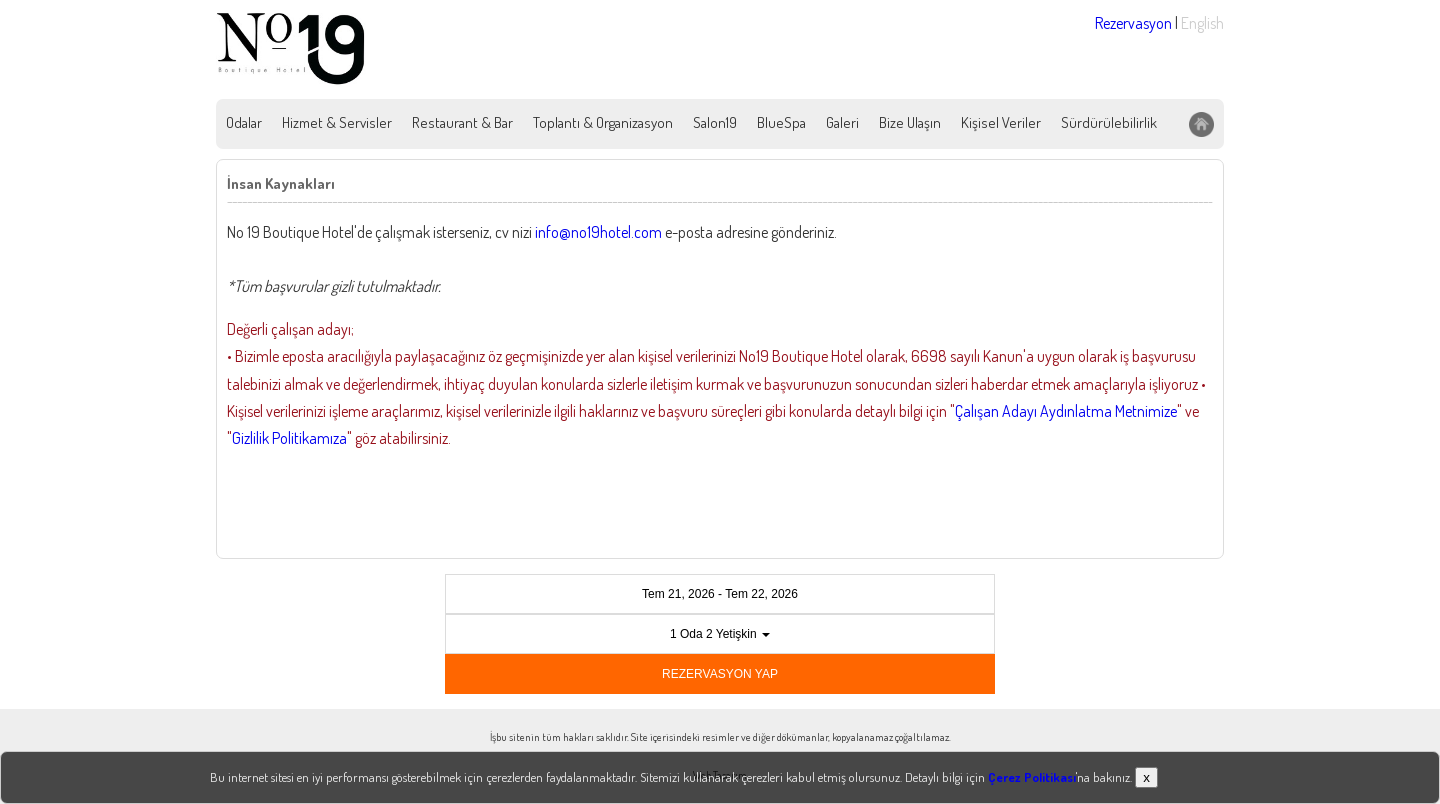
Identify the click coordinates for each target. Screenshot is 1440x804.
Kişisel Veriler (1001, 122)
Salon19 (715, 122)
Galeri (842, 122)
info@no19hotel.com (598, 232)
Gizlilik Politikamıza (289, 438)
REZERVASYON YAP (720, 674)
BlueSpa (781, 122)
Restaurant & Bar (462, 122)
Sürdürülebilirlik (1109, 122)
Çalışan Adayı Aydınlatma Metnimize (1066, 411)
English (1202, 23)
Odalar (244, 122)
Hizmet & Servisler (337, 122)
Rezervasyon (1133, 23)
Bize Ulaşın (910, 122)
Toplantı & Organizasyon (603, 122)
